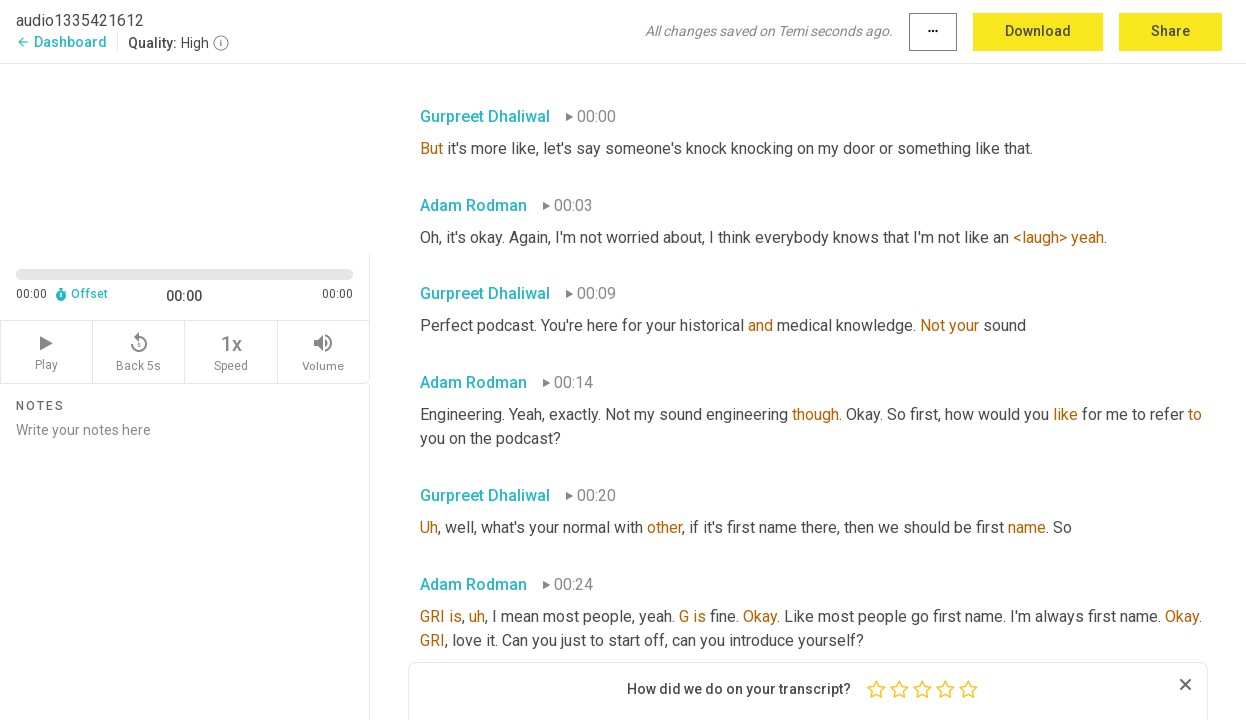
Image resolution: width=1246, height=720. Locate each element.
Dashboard (61, 42)
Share (1170, 31)
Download (1038, 31)
